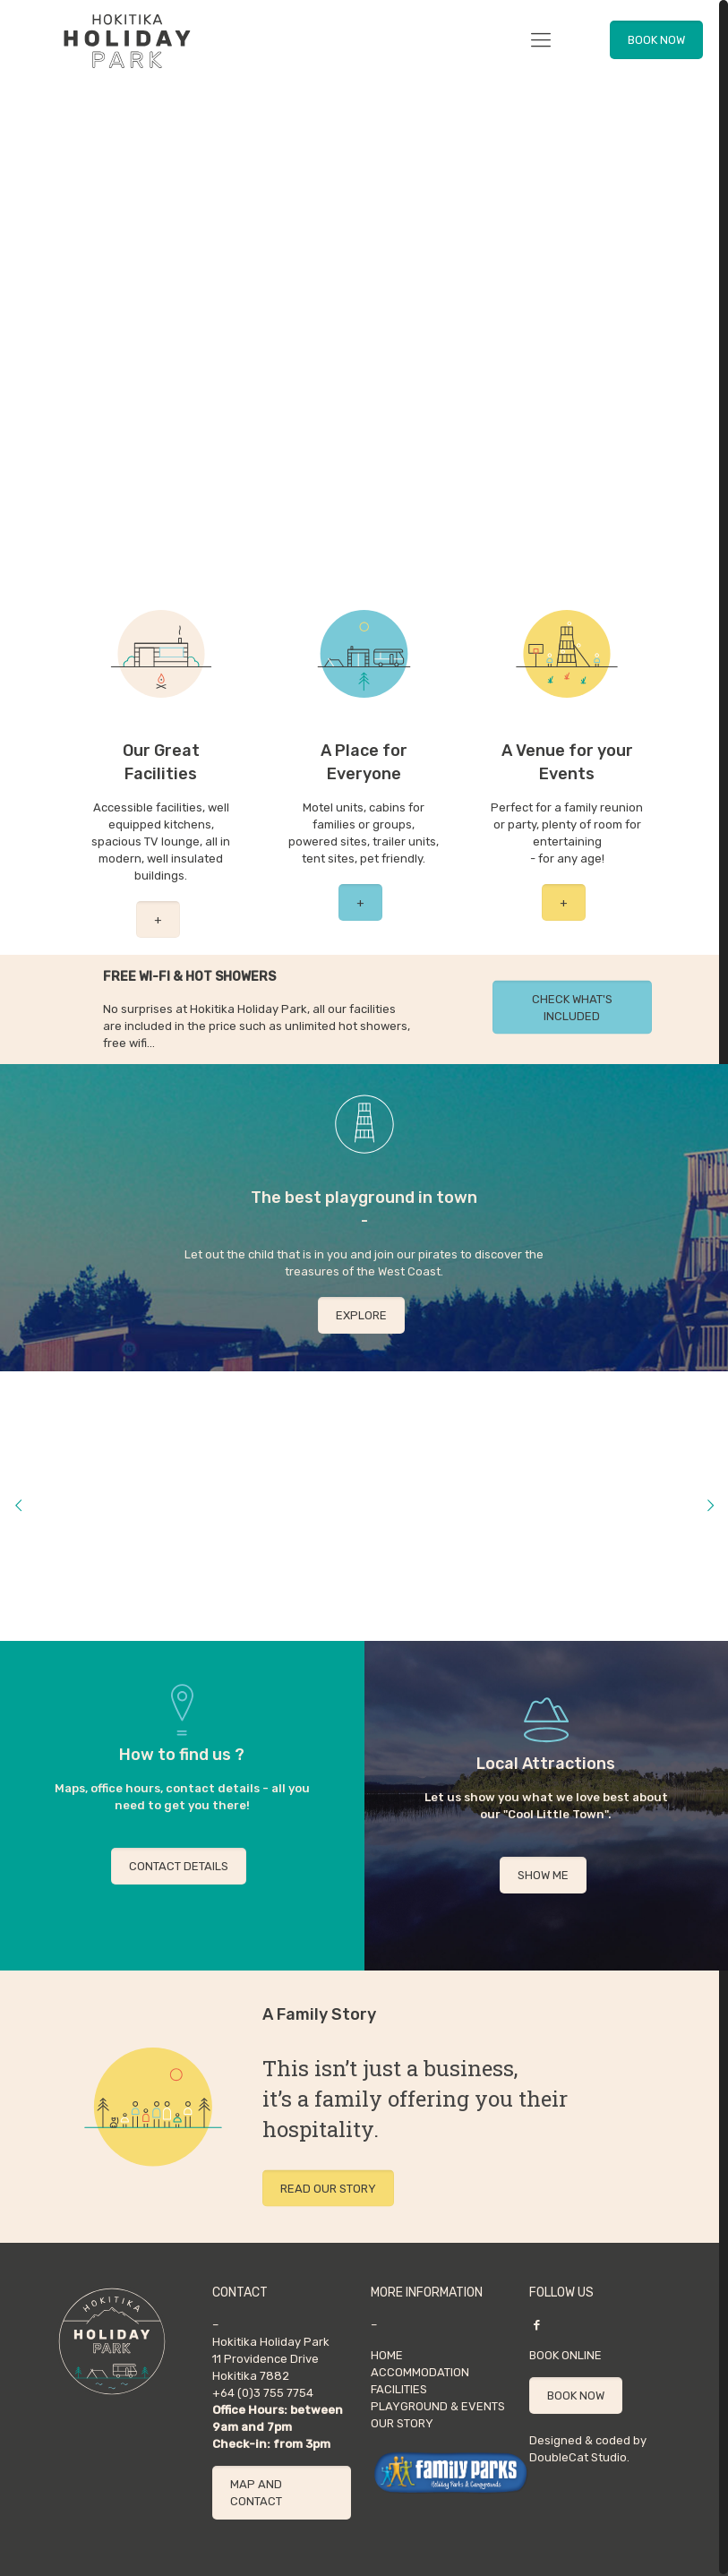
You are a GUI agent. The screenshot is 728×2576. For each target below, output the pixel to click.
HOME (387, 2355)
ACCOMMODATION (420, 2372)
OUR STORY (402, 2423)
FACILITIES (399, 2389)
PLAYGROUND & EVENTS (438, 2406)
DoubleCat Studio (578, 2457)
